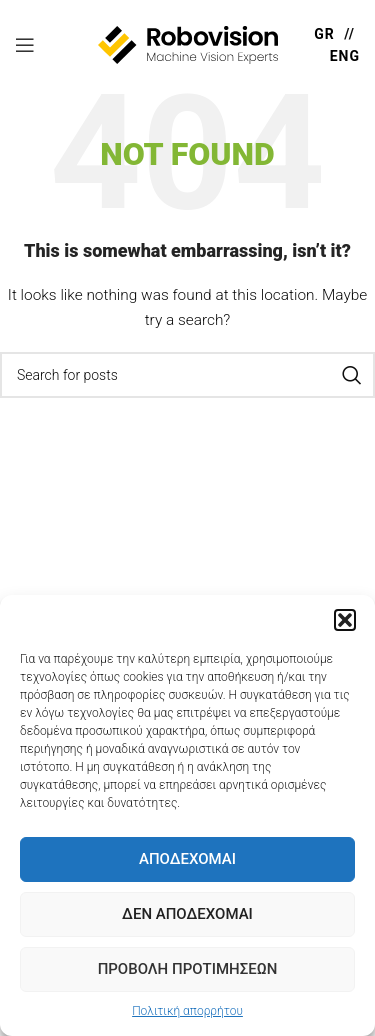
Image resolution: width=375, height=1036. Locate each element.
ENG (345, 56)
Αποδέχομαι (187, 859)
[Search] (187, 375)
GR (324, 34)
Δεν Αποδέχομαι (187, 914)
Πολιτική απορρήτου (187, 1011)
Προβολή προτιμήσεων (188, 969)
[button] (345, 620)
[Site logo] (188, 44)
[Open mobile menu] (25, 45)
